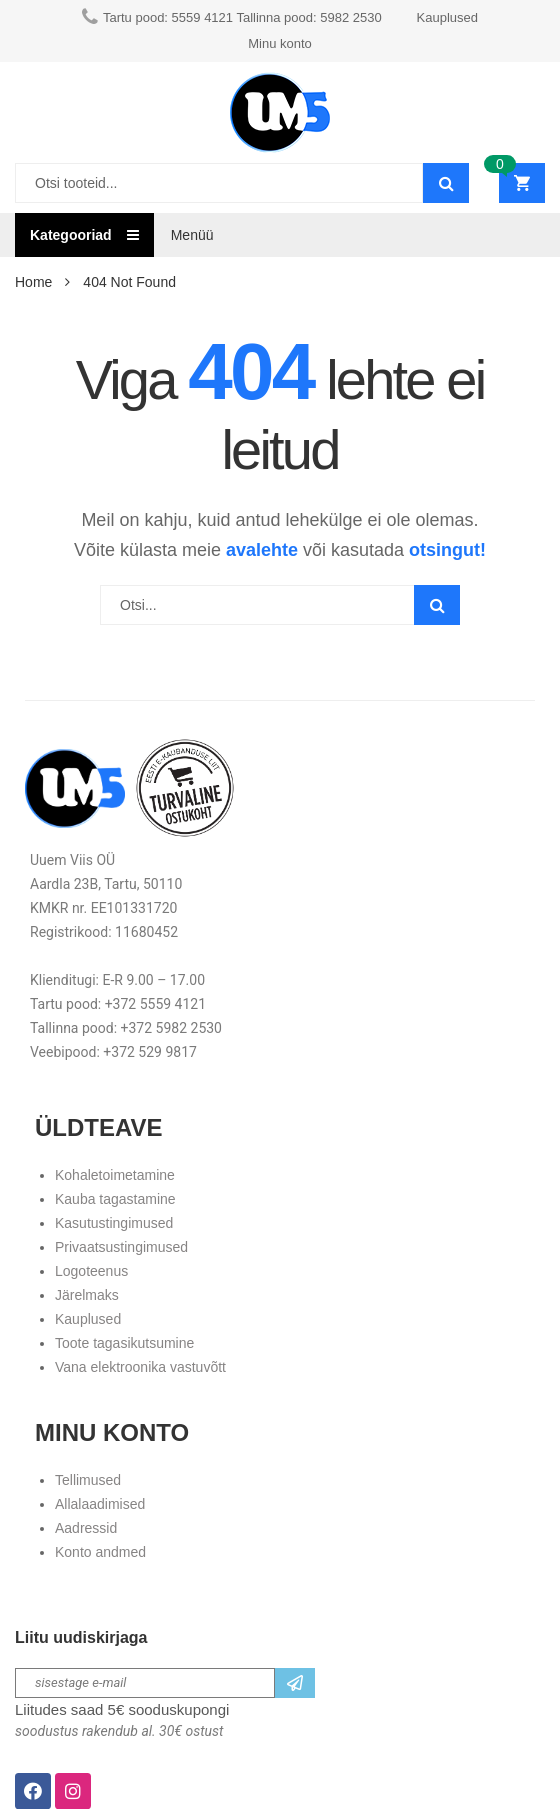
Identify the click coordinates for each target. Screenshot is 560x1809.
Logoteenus (91, 1271)
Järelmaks (87, 1295)
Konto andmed (100, 1552)
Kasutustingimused (114, 1223)
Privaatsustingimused (121, 1247)
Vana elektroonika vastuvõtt (140, 1367)
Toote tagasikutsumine (124, 1343)
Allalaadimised (100, 1504)
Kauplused (88, 1319)
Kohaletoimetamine (115, 1175)
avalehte (262, 550)
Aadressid (86, 1528)
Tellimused (88, 1480)
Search (437, 605)
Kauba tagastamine (115, 1199)
